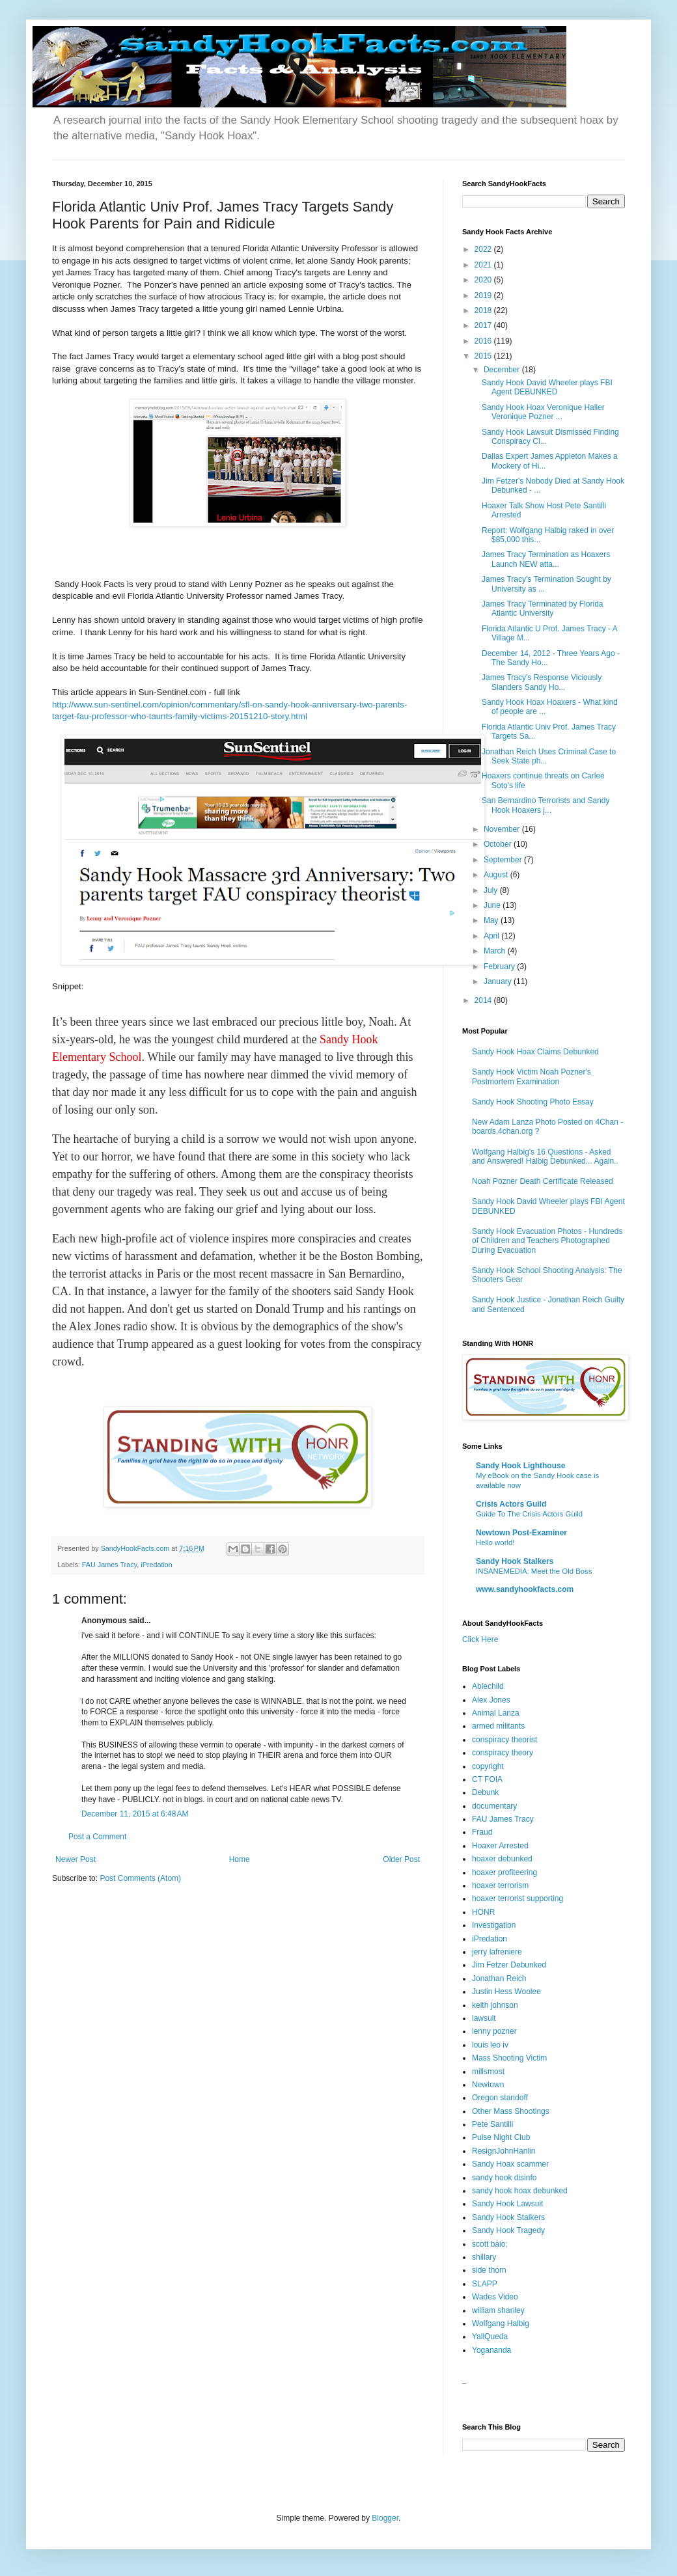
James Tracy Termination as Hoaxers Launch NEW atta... (546, 559)
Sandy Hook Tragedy (508, 2230)
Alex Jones (491, 1700)
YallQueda (490, 2336)
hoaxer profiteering (504, 1872)
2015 (484, 356)
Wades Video (495, 2296)
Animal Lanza (495, 1713)
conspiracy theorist (504, 1739)
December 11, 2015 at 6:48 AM (134, 1813)
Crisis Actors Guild (511, 1504)
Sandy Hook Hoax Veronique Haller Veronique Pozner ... (543, 412)
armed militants (498, 1726)
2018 (484, 310)
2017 (484, 325)
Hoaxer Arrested (500, 1845)
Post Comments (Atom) (140, 1878)
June (493, 905)
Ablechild (488, 1686)
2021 (484, 264)
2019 (484, 295)
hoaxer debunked (502, 1858)
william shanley (498, 2310)
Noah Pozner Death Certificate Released (542, 1181)
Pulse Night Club (501, 2137)
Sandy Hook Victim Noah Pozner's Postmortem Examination (531, 1076)
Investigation (494, 1925)
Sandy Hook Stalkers (514, 1561)
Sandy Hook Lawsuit (507, 2203)
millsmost (488, 2071)
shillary (484, 2257)
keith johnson (495, 2005)
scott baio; (490, 2244)
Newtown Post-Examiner (521, 1532)
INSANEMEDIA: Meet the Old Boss (534, 1571)
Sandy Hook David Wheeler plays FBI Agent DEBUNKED (547, 387)
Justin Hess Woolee (506, 1991)
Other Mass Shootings (510, 2111)
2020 (484, 279)
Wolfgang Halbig (500, 2323)
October (499, 844)
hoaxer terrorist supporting (517, 1898)
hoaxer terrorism (500, 1885)
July (492, 890)
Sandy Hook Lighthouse (520, 1465)
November (503, 829)
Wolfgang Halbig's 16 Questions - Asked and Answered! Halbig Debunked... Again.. (545, 1156)
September (504, 859)
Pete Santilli (492, 2124)
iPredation (157, 1565)
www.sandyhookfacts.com (524, 1589)
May (492, 920)
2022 (484, 249)
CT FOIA (487, 1779)
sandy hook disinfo (504, 2177)
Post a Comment (97, 1836)
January (499, 981)
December (503, 369)
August (497, 874)
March (496, 950)
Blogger (385, 2518)
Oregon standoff (500, 2097)
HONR (483, 1912)
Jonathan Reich (499, 1978)
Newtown (488, 2084)
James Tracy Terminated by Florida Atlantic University (542, 608)
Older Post (401, 1859)
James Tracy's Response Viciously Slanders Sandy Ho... (541, 682)
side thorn (489, 2270)
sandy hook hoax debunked (520, 2190)
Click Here (480, 1639)
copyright (488, 1766)
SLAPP (484, 2283)
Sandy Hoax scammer (510, 2164)
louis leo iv (490, 2044)
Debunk (485, 1792)
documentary (494, 1806)
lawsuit (484, 2018)
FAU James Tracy (109, 1565)
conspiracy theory (502, 1752)
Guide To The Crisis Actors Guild (529, 1514)
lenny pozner (494, 2031)
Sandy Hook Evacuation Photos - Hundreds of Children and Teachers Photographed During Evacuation (547, 1241)
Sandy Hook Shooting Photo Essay (533, 1101)
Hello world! (495, 1542)
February (500, 966)
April (492, 935)
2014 (484, 1000)
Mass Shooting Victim (509, 2057)
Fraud (482, 1832)
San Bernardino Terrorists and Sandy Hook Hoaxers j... (546, 805)
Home (239, 1859)
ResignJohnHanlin (503, 2151)
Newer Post (75, 1859)
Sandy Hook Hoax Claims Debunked (535, 1051)
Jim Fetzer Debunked (509, 1964)
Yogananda (491, 2350)
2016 (484, 341)
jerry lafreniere (497, 1951)
